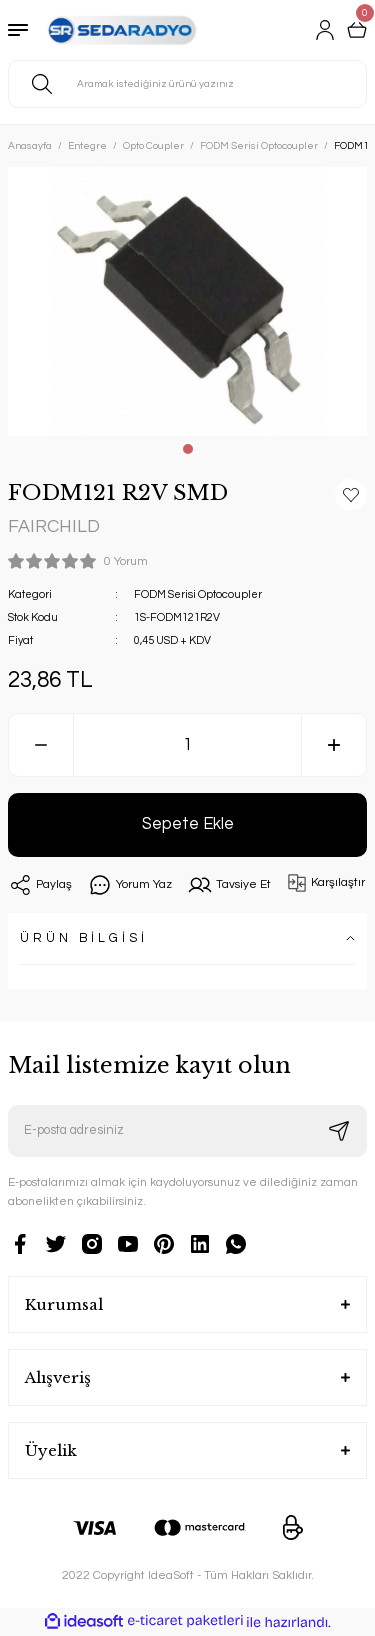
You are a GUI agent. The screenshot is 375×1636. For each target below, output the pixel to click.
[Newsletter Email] (187, 1131)
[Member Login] (325, 30)
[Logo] (119, 30)
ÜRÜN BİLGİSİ (84, 938)
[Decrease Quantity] (41, 745)
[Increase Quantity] (334, 745)
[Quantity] (187, 745)
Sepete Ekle (188, 823)
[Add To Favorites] (351, 495)
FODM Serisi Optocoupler (198, 594)
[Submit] (339, 1131)
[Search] (187, 84)
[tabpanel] (187, 301)
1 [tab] (188, 449)
